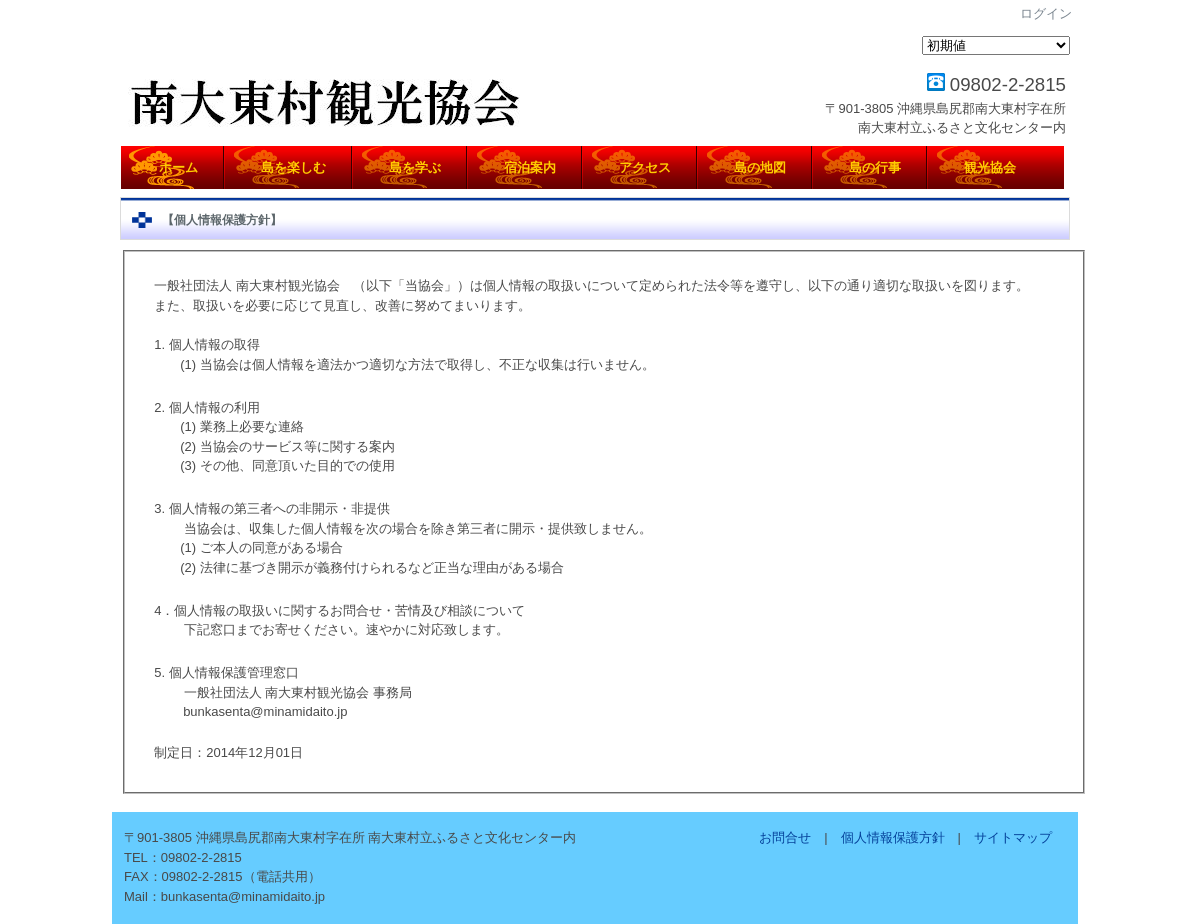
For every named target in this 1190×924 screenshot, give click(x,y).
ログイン (1046, 13)
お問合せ (785, 837)
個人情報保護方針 (893, 837)
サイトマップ (1013, 837)
